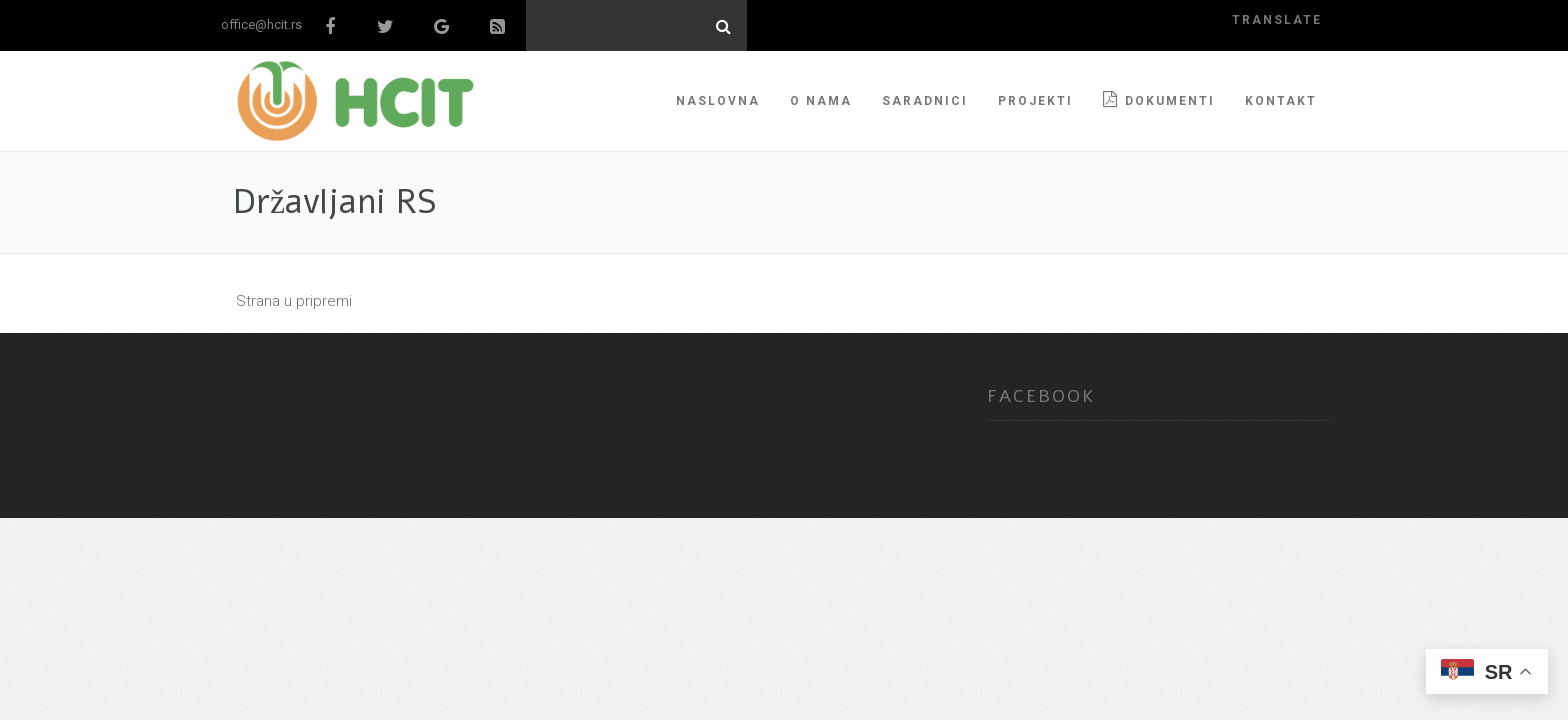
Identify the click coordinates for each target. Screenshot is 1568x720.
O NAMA (821, 101)
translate (1277, 20)
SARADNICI (925, 101)
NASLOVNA (718, 101)
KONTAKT (1281, 101)
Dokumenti (1159, 99)
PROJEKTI (1035, 101)
